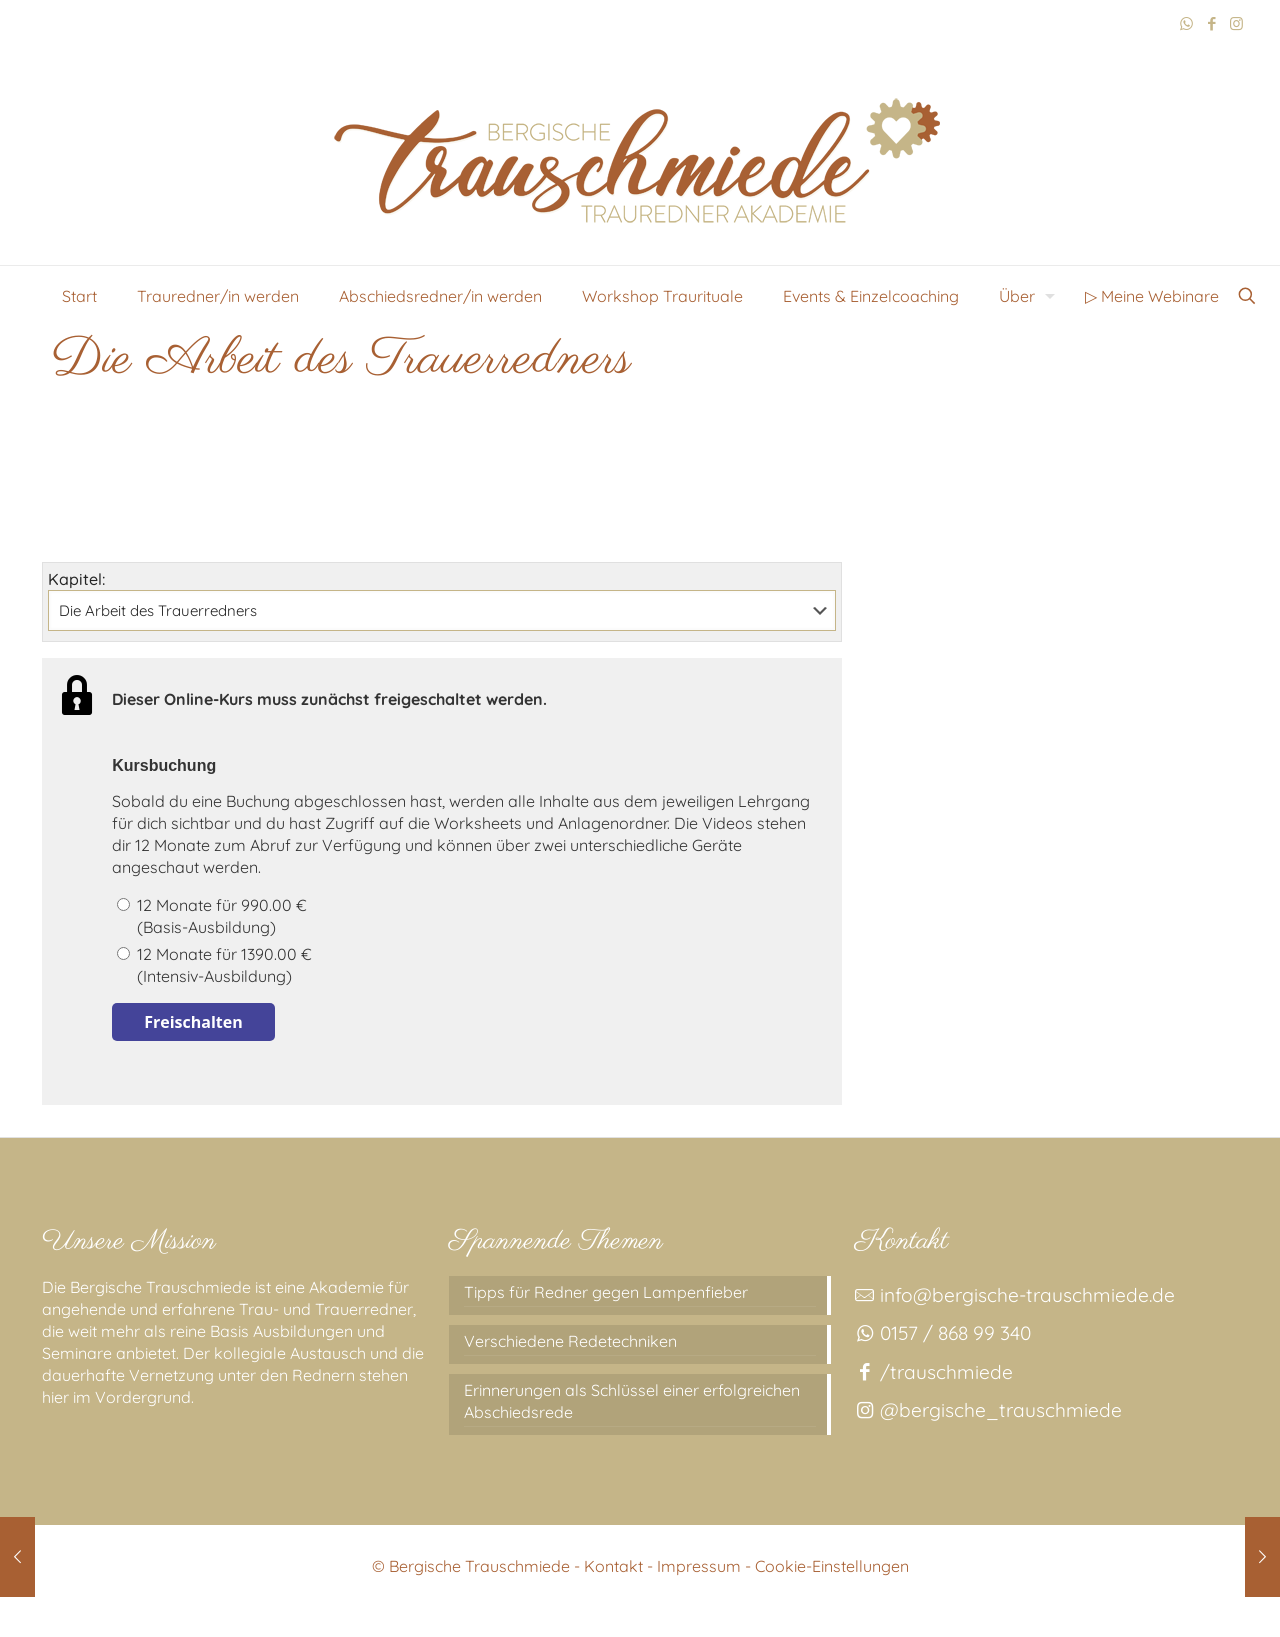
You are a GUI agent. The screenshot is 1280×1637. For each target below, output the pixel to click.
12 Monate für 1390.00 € (469, 965)
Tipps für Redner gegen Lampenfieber (606, 1292)
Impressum (699, 1566)
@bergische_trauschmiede (988, 1410)
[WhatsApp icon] (1186, 23)
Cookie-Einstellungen (832, 1566)
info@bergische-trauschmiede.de (1014, 1295)
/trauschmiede (933, 1372)
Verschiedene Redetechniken (570, 1341)
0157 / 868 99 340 (942, 1333)
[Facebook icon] (1211, 23)
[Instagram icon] (1236, 23)
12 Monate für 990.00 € (469, 916)
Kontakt (613, 1566)
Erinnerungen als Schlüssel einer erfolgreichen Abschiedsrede (632, 1401)
